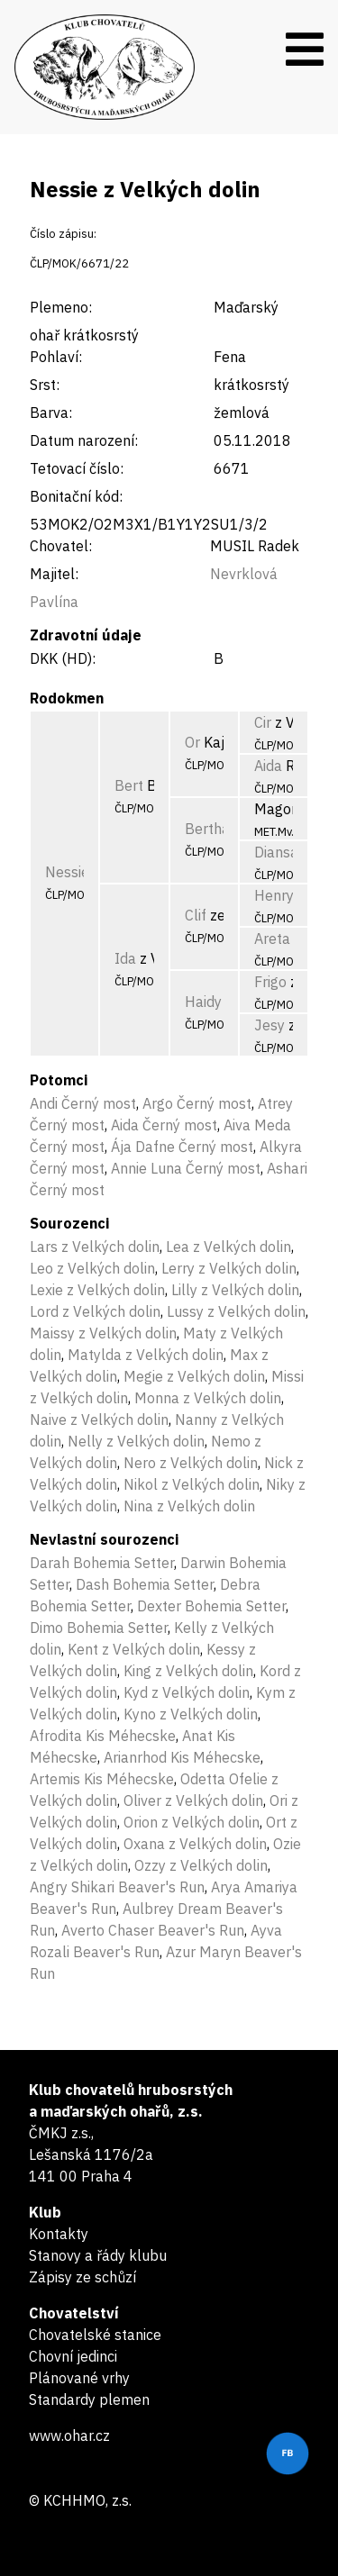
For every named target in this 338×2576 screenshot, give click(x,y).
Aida (268, 766)
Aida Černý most (164, 1125)
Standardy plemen (89, 2399)
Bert (128, 785)
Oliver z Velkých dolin (193, 1800)
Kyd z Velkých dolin (186, 1692)
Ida (125, 958)
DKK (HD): (63, 658)
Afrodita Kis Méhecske (103, 1736)
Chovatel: (61, 546)
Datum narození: (84, 440)
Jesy (269, 1025)
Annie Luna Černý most (185, 1168)
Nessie (67, 872)
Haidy (203, 1002)
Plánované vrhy (79, 2378)
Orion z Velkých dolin (191, 1822)
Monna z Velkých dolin (207, 1398)
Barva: (51, 413)
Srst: (44, 385)
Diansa (276, 852)
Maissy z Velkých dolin (103, 1333)
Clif (195, 915)
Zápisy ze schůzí (82, 2277)
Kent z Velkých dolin (134, 1649)
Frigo (270, 982)
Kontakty (58, 2234)
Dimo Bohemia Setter (99, 1628)
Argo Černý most (196, 1103)
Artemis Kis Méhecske (102, 1779)
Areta (272, 939)
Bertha (207, 829)
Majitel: (54, 574)
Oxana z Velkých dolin (195, 1844)
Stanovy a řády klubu (98, 2255)
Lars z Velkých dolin (95, 1247)
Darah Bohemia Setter (102, 1563)
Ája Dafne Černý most (182, 1147)
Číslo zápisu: (63, 233)
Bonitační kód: (76, 496)
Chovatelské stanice (95, 2335)
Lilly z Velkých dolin (235, 1290)
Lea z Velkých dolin (228, 1247)
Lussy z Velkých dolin (236, 1311)
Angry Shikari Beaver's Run (117, 1887)
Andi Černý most (83, 1103)
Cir (262, 722)
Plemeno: (61, 307)
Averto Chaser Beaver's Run (152, 1930)
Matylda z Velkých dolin (146, 1355)
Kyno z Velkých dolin (190, 1714)
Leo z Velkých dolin (92, 1268)
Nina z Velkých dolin (189, 1506)
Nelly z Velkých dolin (136, 1441)
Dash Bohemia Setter (145, 1584)
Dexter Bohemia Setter (211, 1606)
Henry (274, 895)
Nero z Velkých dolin (190, 1463)
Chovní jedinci (73, 2356)
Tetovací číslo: (76, 468)
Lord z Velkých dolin (95, 1311)
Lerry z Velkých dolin (229, 1268)
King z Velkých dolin (188, 1671)
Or (192, 742)
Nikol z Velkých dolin (191, 1484)
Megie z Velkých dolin (194, 1376)
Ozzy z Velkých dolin (201, 1865)
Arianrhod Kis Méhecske (182, 1757)
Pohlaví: (56, 357)
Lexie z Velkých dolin (97, 1290)
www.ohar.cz (69, 2435)
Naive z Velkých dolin (99, 1419)
